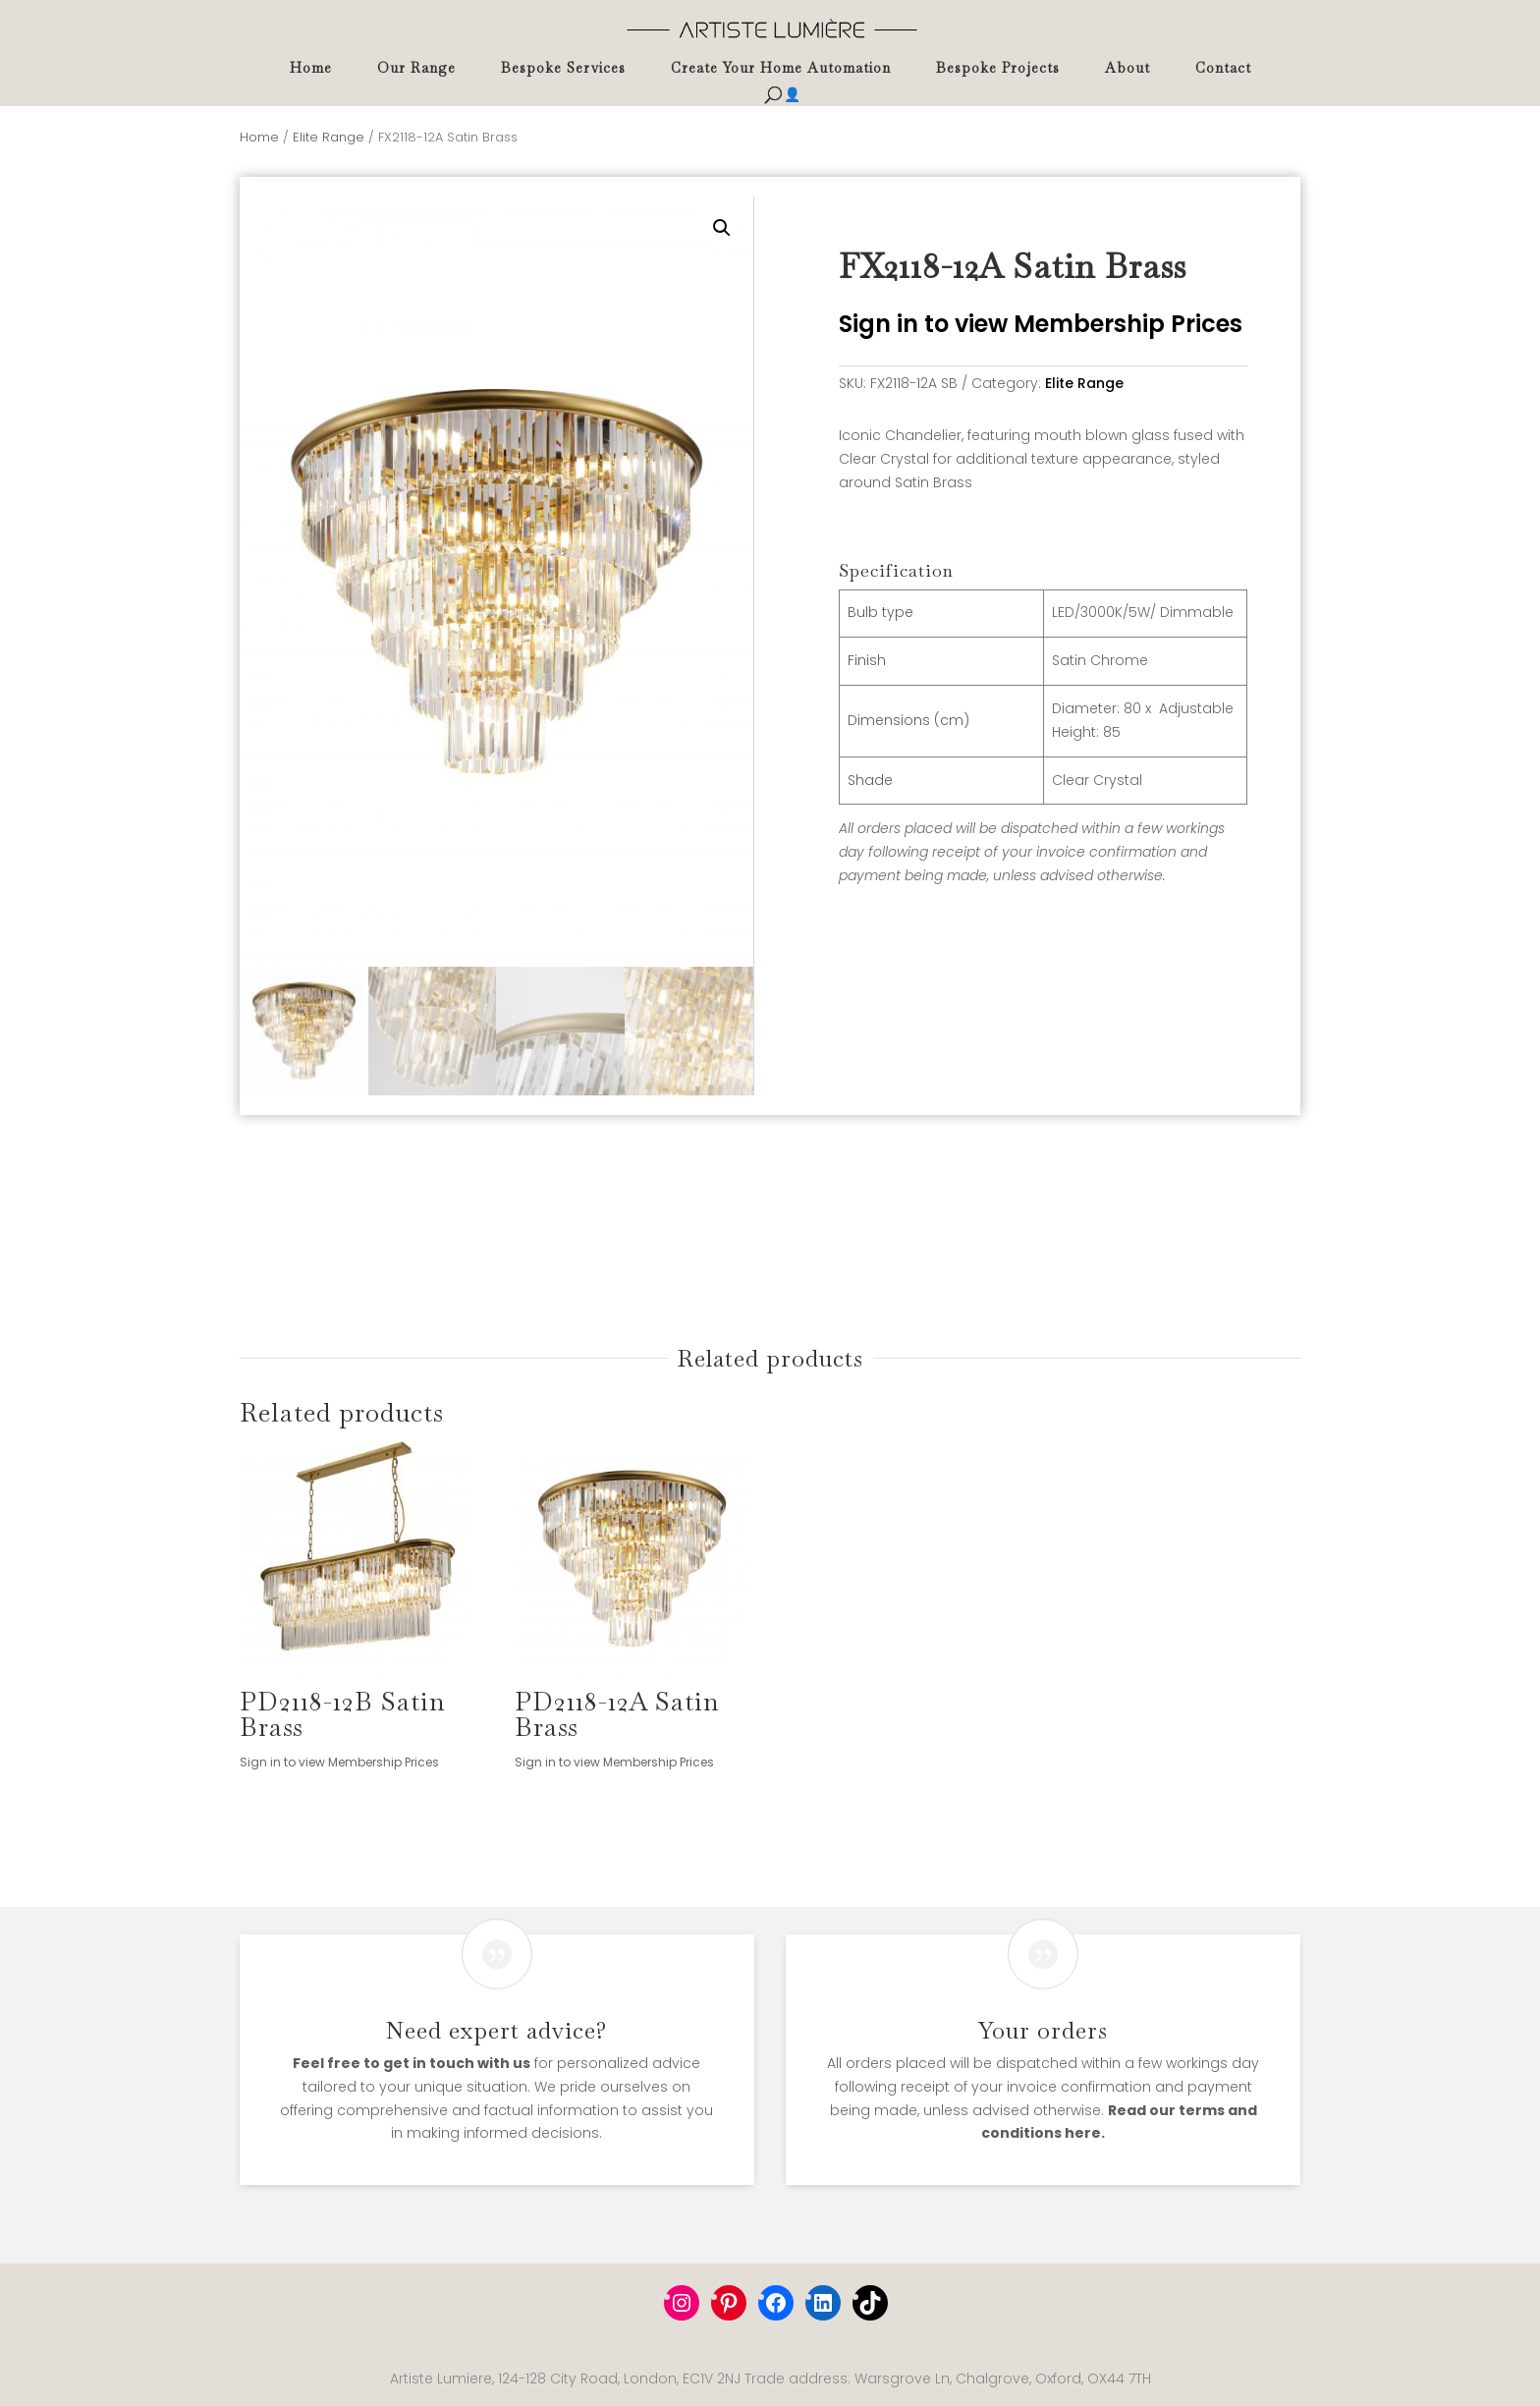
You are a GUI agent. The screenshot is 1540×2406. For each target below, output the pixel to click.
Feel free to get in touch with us (411, 2063)
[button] (722, 228)
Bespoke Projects (998, 68)
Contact (1223, 68)
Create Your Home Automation (781, 68)
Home (311, 68)
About (1127, 68)
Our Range (416, 68)
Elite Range (328, 137)
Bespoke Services (563, 68)
